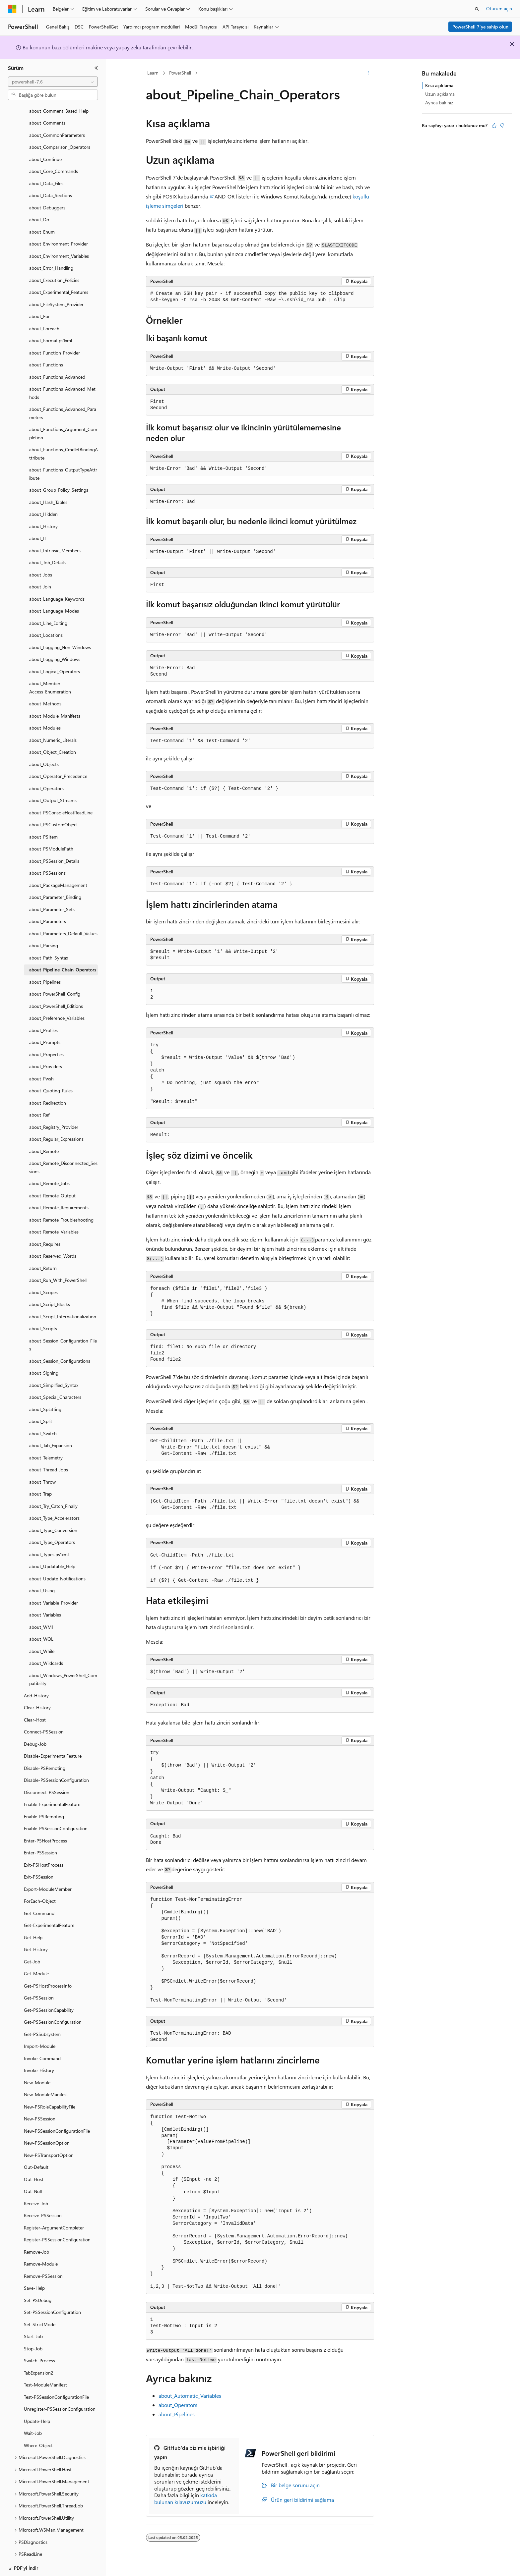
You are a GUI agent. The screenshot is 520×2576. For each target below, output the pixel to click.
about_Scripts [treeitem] (43, 1320)
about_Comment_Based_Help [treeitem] (59, 102)
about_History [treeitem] (43, 518)
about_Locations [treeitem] (46, 627)
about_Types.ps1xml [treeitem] (49, 1546)
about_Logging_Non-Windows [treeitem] (60, 639)
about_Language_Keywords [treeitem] (57, 590)
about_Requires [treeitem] (44, 1236)
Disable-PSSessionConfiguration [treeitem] (56, 1772)
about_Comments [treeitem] (47, 114)
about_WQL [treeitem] (41, 1630)
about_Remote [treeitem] (44, 1143)
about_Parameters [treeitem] (47, 913)
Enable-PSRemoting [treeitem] (44, 1808)
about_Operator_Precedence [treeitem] (58, 768)
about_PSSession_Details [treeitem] (54, 853)
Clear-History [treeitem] (37, 1699)
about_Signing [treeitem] (43, 1364)
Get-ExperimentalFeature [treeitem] (49, 1917)
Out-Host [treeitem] (33, 2171)
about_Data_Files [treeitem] (46, 175)
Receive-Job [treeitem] (36, 2195)
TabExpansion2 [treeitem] (38, 2364)
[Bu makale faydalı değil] (502, 126)
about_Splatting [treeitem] (45, 1401)
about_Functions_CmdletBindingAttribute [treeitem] (63, 445)
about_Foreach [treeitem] (44, 320)
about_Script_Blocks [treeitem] (49, 1296)
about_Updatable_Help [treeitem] (52, 1558)
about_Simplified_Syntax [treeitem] (53, 1377)
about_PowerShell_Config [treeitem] (54, 985)
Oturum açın (499, 8)
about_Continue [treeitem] (45, 151)
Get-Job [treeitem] (32, 1953)
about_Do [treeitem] (39, 211)
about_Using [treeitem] (42, 1582)
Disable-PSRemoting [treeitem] (44, 1760)
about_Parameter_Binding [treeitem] (55, 889)
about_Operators (178, 2404)
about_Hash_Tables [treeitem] (48, 494)
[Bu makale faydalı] (494, 126)
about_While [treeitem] (41, 1643)
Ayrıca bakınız (439, 102)
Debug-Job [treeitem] (35, 1735)
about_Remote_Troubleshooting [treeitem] (61, 1211)
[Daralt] (96, 68)
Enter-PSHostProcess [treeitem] (45, 1832)
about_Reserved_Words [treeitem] (52, 1247)
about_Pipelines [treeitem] (45, 973)
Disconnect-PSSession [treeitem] (46, 1784)
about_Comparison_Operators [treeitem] (59, 139)
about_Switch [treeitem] (43, 1425)
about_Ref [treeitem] (39, 1106)
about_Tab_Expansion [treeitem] (50, 1437)
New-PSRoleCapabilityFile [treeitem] (49, 2098)
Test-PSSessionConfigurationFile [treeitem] (56, 2388)
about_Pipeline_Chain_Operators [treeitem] (62, 961)
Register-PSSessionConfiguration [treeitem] (57, 2231)
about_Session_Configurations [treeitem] (59, 1352)
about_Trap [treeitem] (40, 1485)
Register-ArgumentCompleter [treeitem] (54, 2219)
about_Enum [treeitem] (42, 223)
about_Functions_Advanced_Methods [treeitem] (62, 384)
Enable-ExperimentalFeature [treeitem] (52, 1796)
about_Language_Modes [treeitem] (54, 602)
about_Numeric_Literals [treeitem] (53, 732)
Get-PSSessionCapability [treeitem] (49, 2002)
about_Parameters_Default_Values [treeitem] (63, 925)
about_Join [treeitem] (40, 578)
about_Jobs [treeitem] (40, 566)
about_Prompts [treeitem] (44, 1034)
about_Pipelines (177, 2414)
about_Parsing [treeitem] (43, 937)
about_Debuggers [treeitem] (47, 199)
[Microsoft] (12, 9)
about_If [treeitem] (37, 530)
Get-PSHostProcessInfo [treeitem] (48, 1977)
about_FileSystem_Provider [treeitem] (56, 296)
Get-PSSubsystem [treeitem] (42, 2026)
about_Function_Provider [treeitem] (54, 344)
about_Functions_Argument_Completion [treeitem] (63, 425)
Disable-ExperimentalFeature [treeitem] (53, 1747)
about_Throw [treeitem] (42, 1473)
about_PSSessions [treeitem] (47, 864)
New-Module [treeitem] (37, 2074)
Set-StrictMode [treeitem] (39, 2316)
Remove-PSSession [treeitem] (43, 2268)
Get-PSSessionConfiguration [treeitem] (53, 2013)
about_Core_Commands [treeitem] (53, 163)
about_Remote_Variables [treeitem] (54, 1223)
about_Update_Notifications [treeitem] (57, 1570)
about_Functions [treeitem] (46, 356)
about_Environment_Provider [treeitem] (58, 235)
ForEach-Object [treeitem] (40, 1893)
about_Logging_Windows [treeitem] (54, 651)
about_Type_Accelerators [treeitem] (54, 1510)
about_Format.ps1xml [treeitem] (50, 332)
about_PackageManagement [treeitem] (58, 877)
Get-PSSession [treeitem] (39, 1989)
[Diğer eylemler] (368, 73)
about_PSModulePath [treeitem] (51, 840)
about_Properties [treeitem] (46, 1046)
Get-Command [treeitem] (39, 1905)
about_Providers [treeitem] (45, 1058)
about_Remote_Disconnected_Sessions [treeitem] (63, 1159)
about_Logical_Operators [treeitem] (54, 663)
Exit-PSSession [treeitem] (38, 1868)
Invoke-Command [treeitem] (42, 2050)
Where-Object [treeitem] (38, 2437)
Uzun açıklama (440, 94)
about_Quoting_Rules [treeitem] (51, 1082)
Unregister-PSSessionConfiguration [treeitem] (60, 2400)
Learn (153, 73)
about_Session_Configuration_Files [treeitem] (63, 1336)
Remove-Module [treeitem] (41, 2255)
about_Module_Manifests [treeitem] (54, 707)
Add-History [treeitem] (36, 1687)
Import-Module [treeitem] (39, 2038)
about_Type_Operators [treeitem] (52, 1534)
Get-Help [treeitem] (33, 1929)
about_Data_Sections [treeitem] (50, 187)
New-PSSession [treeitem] (39, 2110)
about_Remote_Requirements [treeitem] (59, 1199)
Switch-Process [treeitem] (39, 2352)
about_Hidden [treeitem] (43, 506)
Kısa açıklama (439, 85)
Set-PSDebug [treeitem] (37, 2292)
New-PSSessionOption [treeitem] (47, 2134)
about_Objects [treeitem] (44, 756)
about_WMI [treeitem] (41, 1619)
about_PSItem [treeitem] (43, 828)
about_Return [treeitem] (43, 1260)
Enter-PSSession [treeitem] (40, 1844)
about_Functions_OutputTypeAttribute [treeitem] (63, 465)
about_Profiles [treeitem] (43, 1022)
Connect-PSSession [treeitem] (44, 1723)
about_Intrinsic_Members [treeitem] (55, 542)
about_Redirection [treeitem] (47, 1094)
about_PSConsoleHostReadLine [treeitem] (61, 804)
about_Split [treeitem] (40, 1413)
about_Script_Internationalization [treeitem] (62, 1308)
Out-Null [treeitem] (33, 2183)
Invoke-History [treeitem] (39, 2062)
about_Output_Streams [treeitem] (53, 792)
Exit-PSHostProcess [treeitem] (43, 1856)
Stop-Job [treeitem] (33, 2340)
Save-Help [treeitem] (34, 2279)
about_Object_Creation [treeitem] (52, 743)
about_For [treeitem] (39, 308)
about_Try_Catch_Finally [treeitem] (53, 1498)
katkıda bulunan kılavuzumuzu (185, 2498)
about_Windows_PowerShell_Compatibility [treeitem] (63, 1671)
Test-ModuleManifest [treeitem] (45, 2376)
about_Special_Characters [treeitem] (55, 1389)
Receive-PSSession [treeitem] (43, 2207)
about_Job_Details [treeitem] (47, 554)
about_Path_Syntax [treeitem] (48, 949)
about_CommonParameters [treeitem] (57, 127)
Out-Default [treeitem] (36, 2159)
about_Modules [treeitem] (45, 719)
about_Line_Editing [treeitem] (48, 615)
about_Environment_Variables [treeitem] (59, 248)
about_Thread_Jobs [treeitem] (48, 1461)
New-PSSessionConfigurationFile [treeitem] (57, 2122)
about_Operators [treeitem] (46, 780)
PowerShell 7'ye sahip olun (480, 27)
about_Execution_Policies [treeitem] (54, 272)
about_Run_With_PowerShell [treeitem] (58, 1272)
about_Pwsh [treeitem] (41, 1070)
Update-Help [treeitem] (37, 2413)
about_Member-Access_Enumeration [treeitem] (50, 679)
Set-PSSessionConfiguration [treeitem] (52, 2304)
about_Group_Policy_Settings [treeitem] (58, 481)
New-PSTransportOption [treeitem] (49, 2147)
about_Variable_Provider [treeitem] (53, 1594)
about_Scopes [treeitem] (43, 1284)
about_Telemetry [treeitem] (46, 1449)
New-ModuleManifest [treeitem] (46, 2086)
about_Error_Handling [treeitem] (51, 259)
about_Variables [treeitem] (45, 1606)
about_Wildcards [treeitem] (46, 1655)
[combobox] (53, 82)
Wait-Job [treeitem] (33, 2425)
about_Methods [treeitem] (45, 695)
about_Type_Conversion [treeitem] (53, 1522)
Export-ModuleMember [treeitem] (48, 1881)
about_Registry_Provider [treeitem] (53, 1119)
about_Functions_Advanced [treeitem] (57, 368)
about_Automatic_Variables (190, 2395)
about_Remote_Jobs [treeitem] (49, 1175)
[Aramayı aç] (477, 9)
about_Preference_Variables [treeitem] (57, 1010)
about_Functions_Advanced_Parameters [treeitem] (62, 405)
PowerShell (180, 73)
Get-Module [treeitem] (36, 1965)
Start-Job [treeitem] (33, 2328)
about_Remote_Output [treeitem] (52, 1187)
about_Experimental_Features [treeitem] (58, 284)
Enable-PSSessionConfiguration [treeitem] (56, 1820)
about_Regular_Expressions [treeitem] (56, 1130)
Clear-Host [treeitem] (35, 1711)
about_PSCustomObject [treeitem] (53, 816)
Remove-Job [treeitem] (36, 2243)
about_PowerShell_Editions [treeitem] (56, 998)
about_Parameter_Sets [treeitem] (52, 901)
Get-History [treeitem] (36, 1941)
